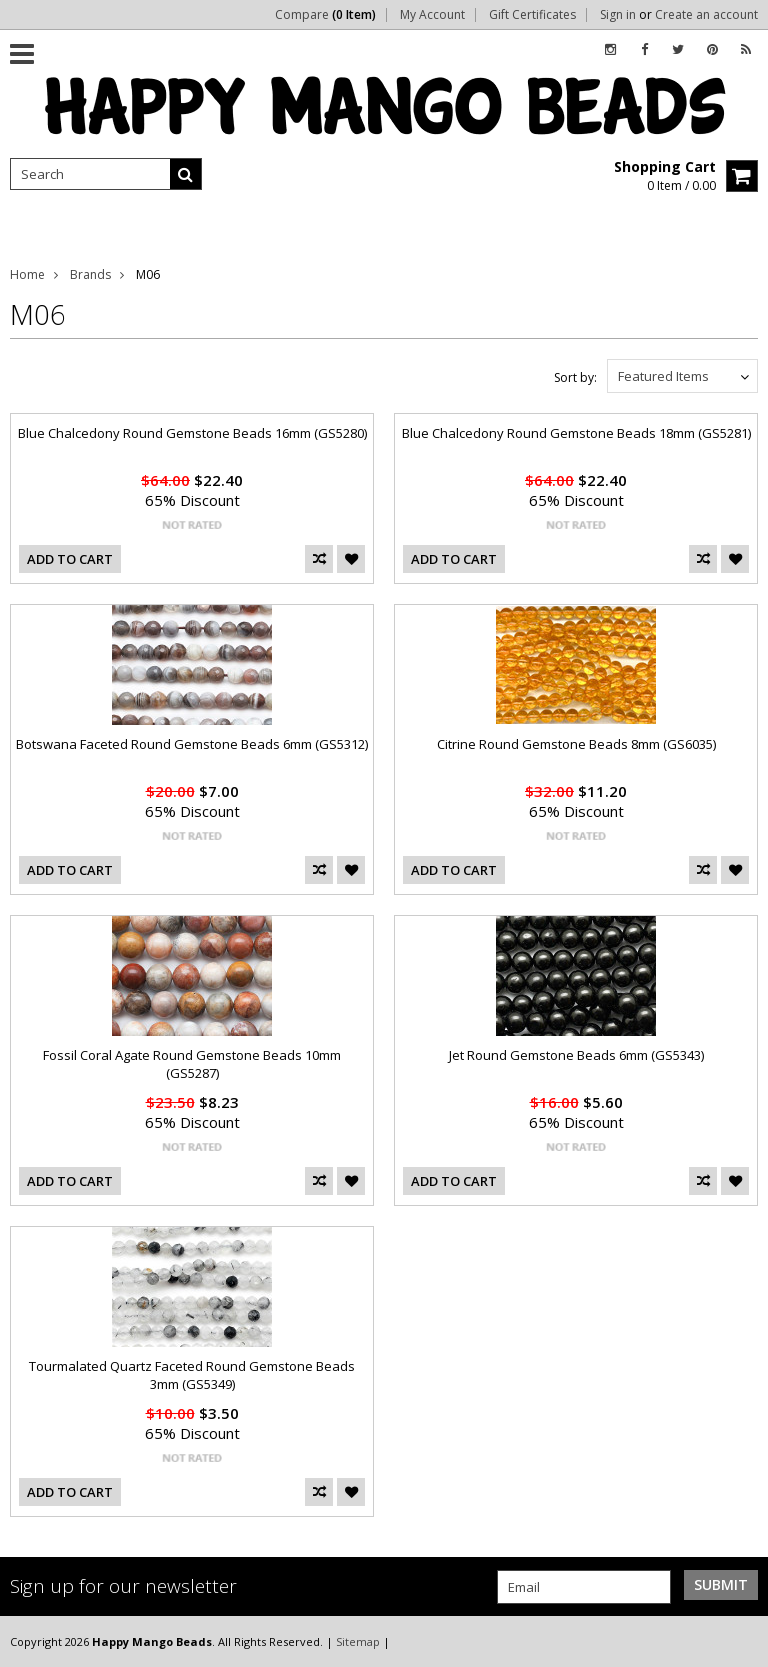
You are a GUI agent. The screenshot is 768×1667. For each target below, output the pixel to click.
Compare (325, 15)
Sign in (618, 15)
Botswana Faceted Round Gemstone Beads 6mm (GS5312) (192, 744)
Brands (90, 274)
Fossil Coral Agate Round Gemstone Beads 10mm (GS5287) (192, 1064)
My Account (432, 15)
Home (27, 274)
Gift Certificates (532, 15)
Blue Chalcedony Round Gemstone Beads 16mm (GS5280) (192, 433)
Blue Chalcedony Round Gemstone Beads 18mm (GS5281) (576, 433)
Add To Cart (70, 559)
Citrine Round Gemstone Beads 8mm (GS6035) (576, 744)
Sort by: (575, 377)
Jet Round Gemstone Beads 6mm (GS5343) (576, 1055)
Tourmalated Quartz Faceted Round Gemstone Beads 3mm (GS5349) (192, 1375)
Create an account (706, 15)
